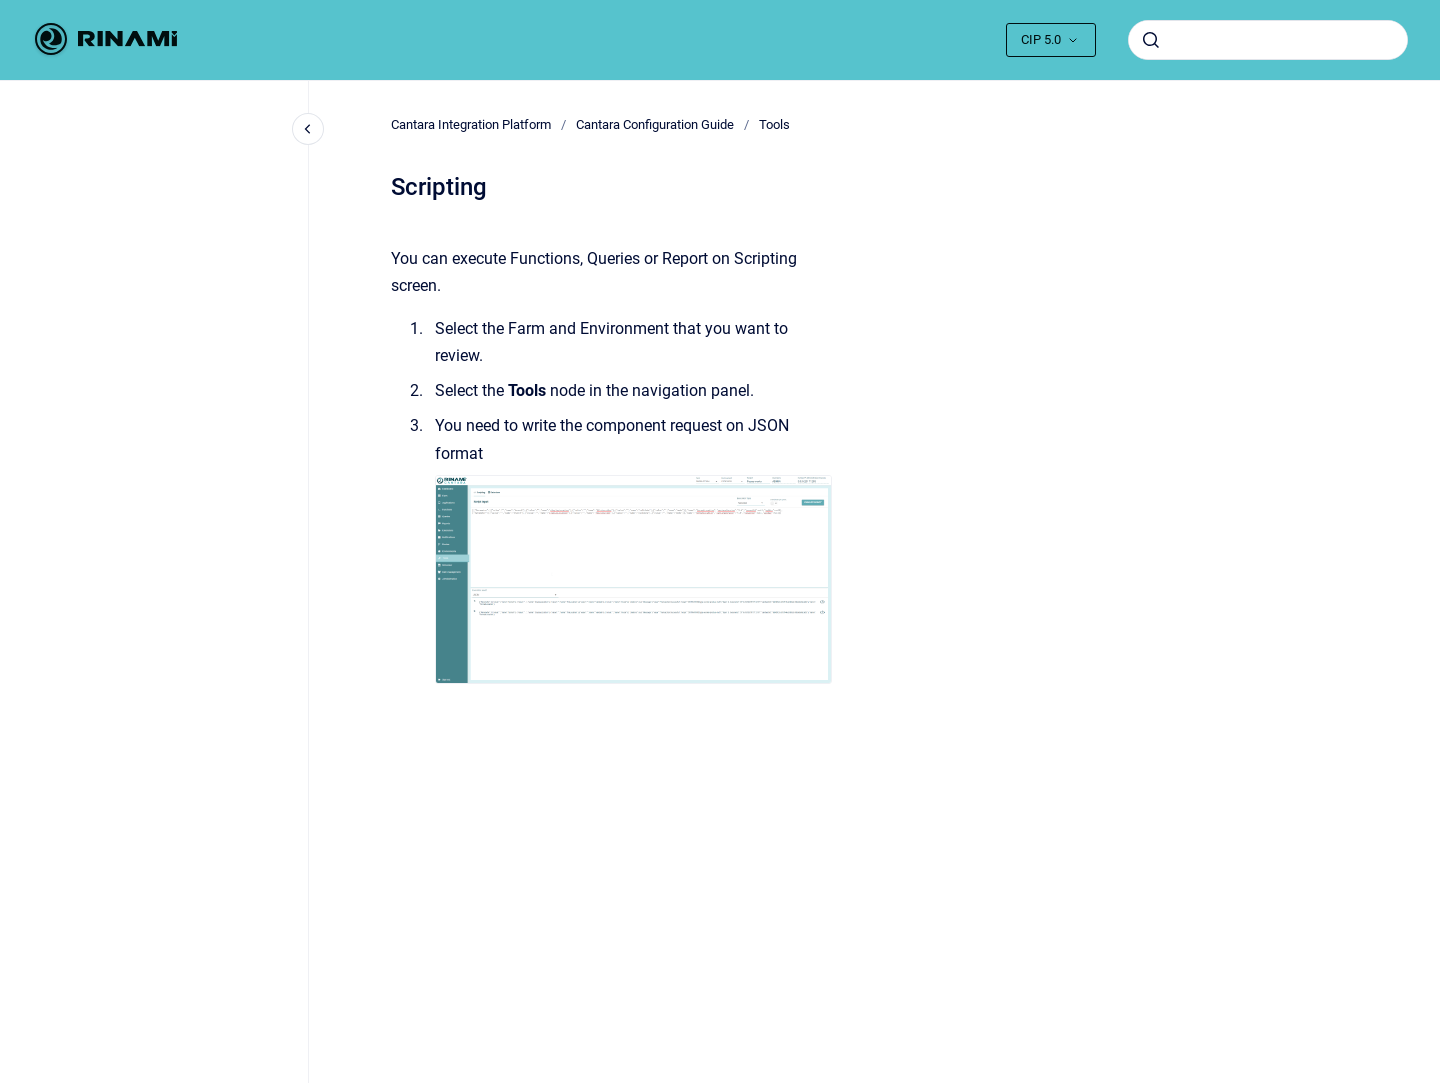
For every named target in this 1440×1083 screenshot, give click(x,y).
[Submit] (1151, 40)
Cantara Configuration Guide (655, 124)
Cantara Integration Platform (471, 124)
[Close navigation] (308, 129)
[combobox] (1268, 40)
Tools (774, 124)
